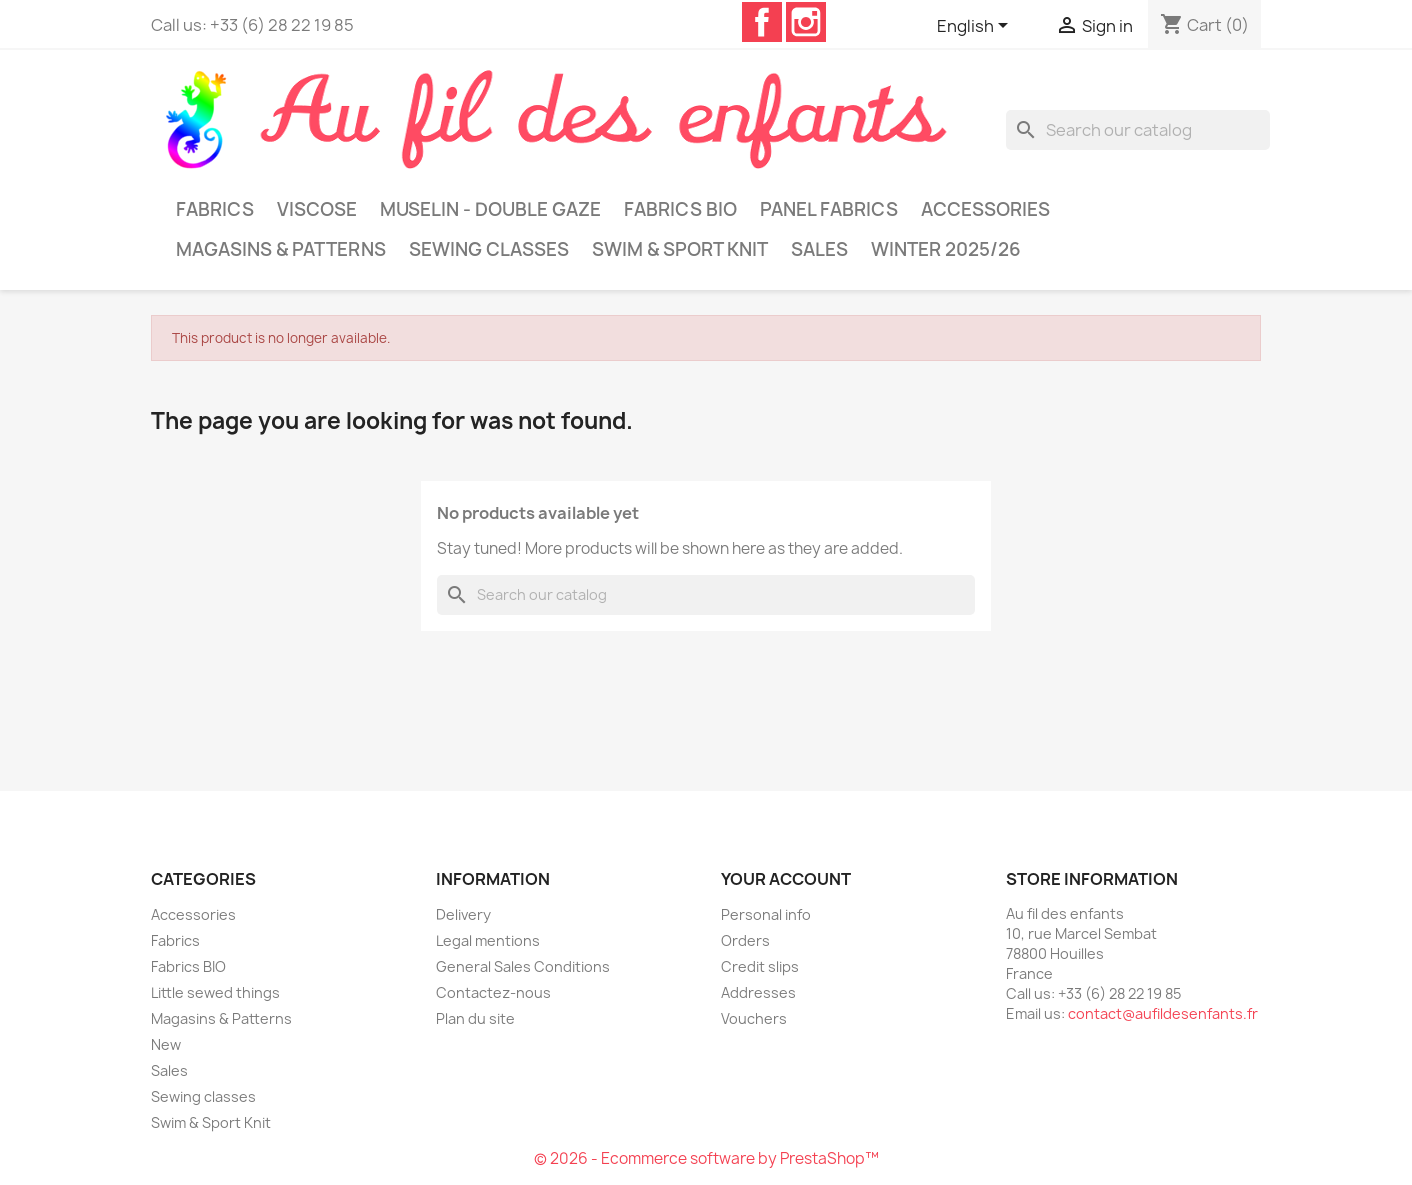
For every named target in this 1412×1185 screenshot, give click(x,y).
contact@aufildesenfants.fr (1163, 1013)
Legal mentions (488, 940)
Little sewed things (215, 992)
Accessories (985, 209)
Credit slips (760, 966)
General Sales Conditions (523, 966)
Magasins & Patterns (281, 249)
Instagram (806, 22)
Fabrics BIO (680, 209)
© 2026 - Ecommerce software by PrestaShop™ (706, 1158)
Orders (745, 940)
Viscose (317, 209)
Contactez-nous (493, 992)
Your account (786, 879)
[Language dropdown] (976, 27)
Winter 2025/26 (946, 249)
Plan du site (475, 1018)
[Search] (1138, 130)
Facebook (762, 22)
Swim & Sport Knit (680, 249)
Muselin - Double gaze (490, 209)
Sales (819, 249)
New (166, 1044)
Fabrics (215, 209)
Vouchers (754, 1018)
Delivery (463, 914)
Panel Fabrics (829, 209)
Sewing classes (489, 249)
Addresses (758, 992)
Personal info (766, 914)
